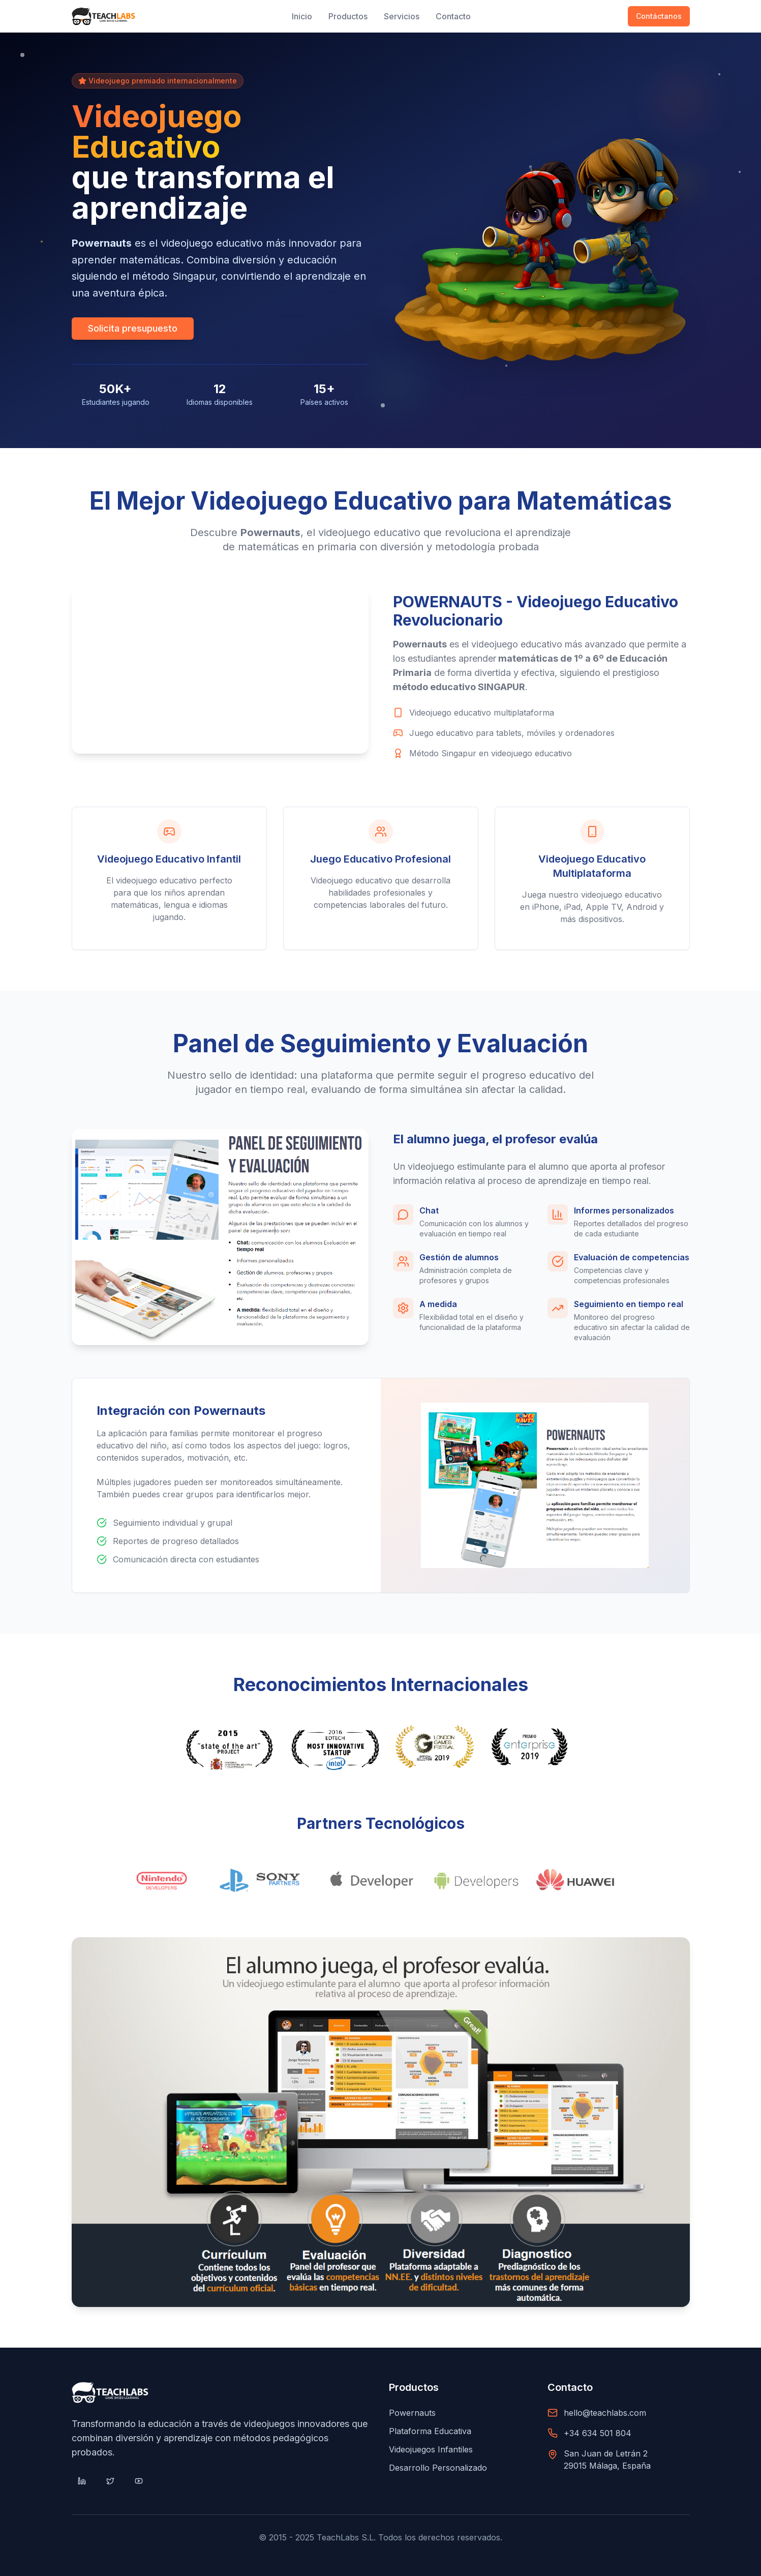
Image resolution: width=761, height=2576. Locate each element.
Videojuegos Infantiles (431, 2449)
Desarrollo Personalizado (438, 2468)
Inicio (302, 16)
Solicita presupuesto (132, 328)
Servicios (401, 16)
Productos (348, 16)
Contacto (453, 16)
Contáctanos (659, 16)
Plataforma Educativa (430, 2431)
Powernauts (412, 2413)
